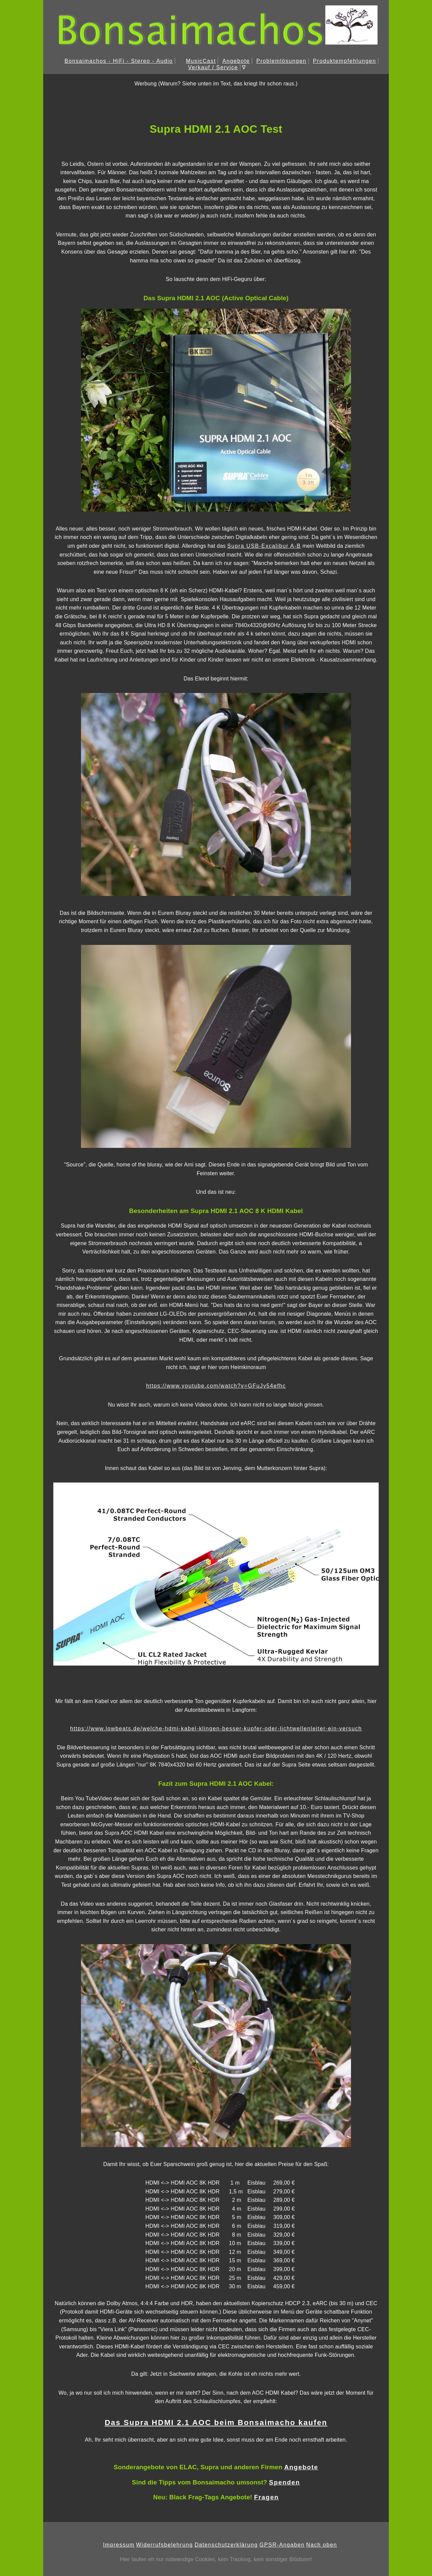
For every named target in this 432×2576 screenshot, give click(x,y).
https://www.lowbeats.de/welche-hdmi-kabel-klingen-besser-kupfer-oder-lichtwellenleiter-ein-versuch (216, 1728)
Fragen (266, 2497)
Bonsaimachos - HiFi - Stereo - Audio (118, 61)
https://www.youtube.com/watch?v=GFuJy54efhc (216, 1386)
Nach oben (321, 2545)
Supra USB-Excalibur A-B (264, 546)
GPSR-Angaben (282, 2545)
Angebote (236, 61)
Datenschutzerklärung (226, 2545)
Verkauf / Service (213, 67)
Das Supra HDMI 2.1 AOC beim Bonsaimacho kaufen (216, 2422)
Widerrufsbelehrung (164, 2545)
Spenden (284, 2482)
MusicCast (201, 61)
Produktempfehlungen (344, 61)
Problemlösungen (281, 61)
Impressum (119, 2545)
